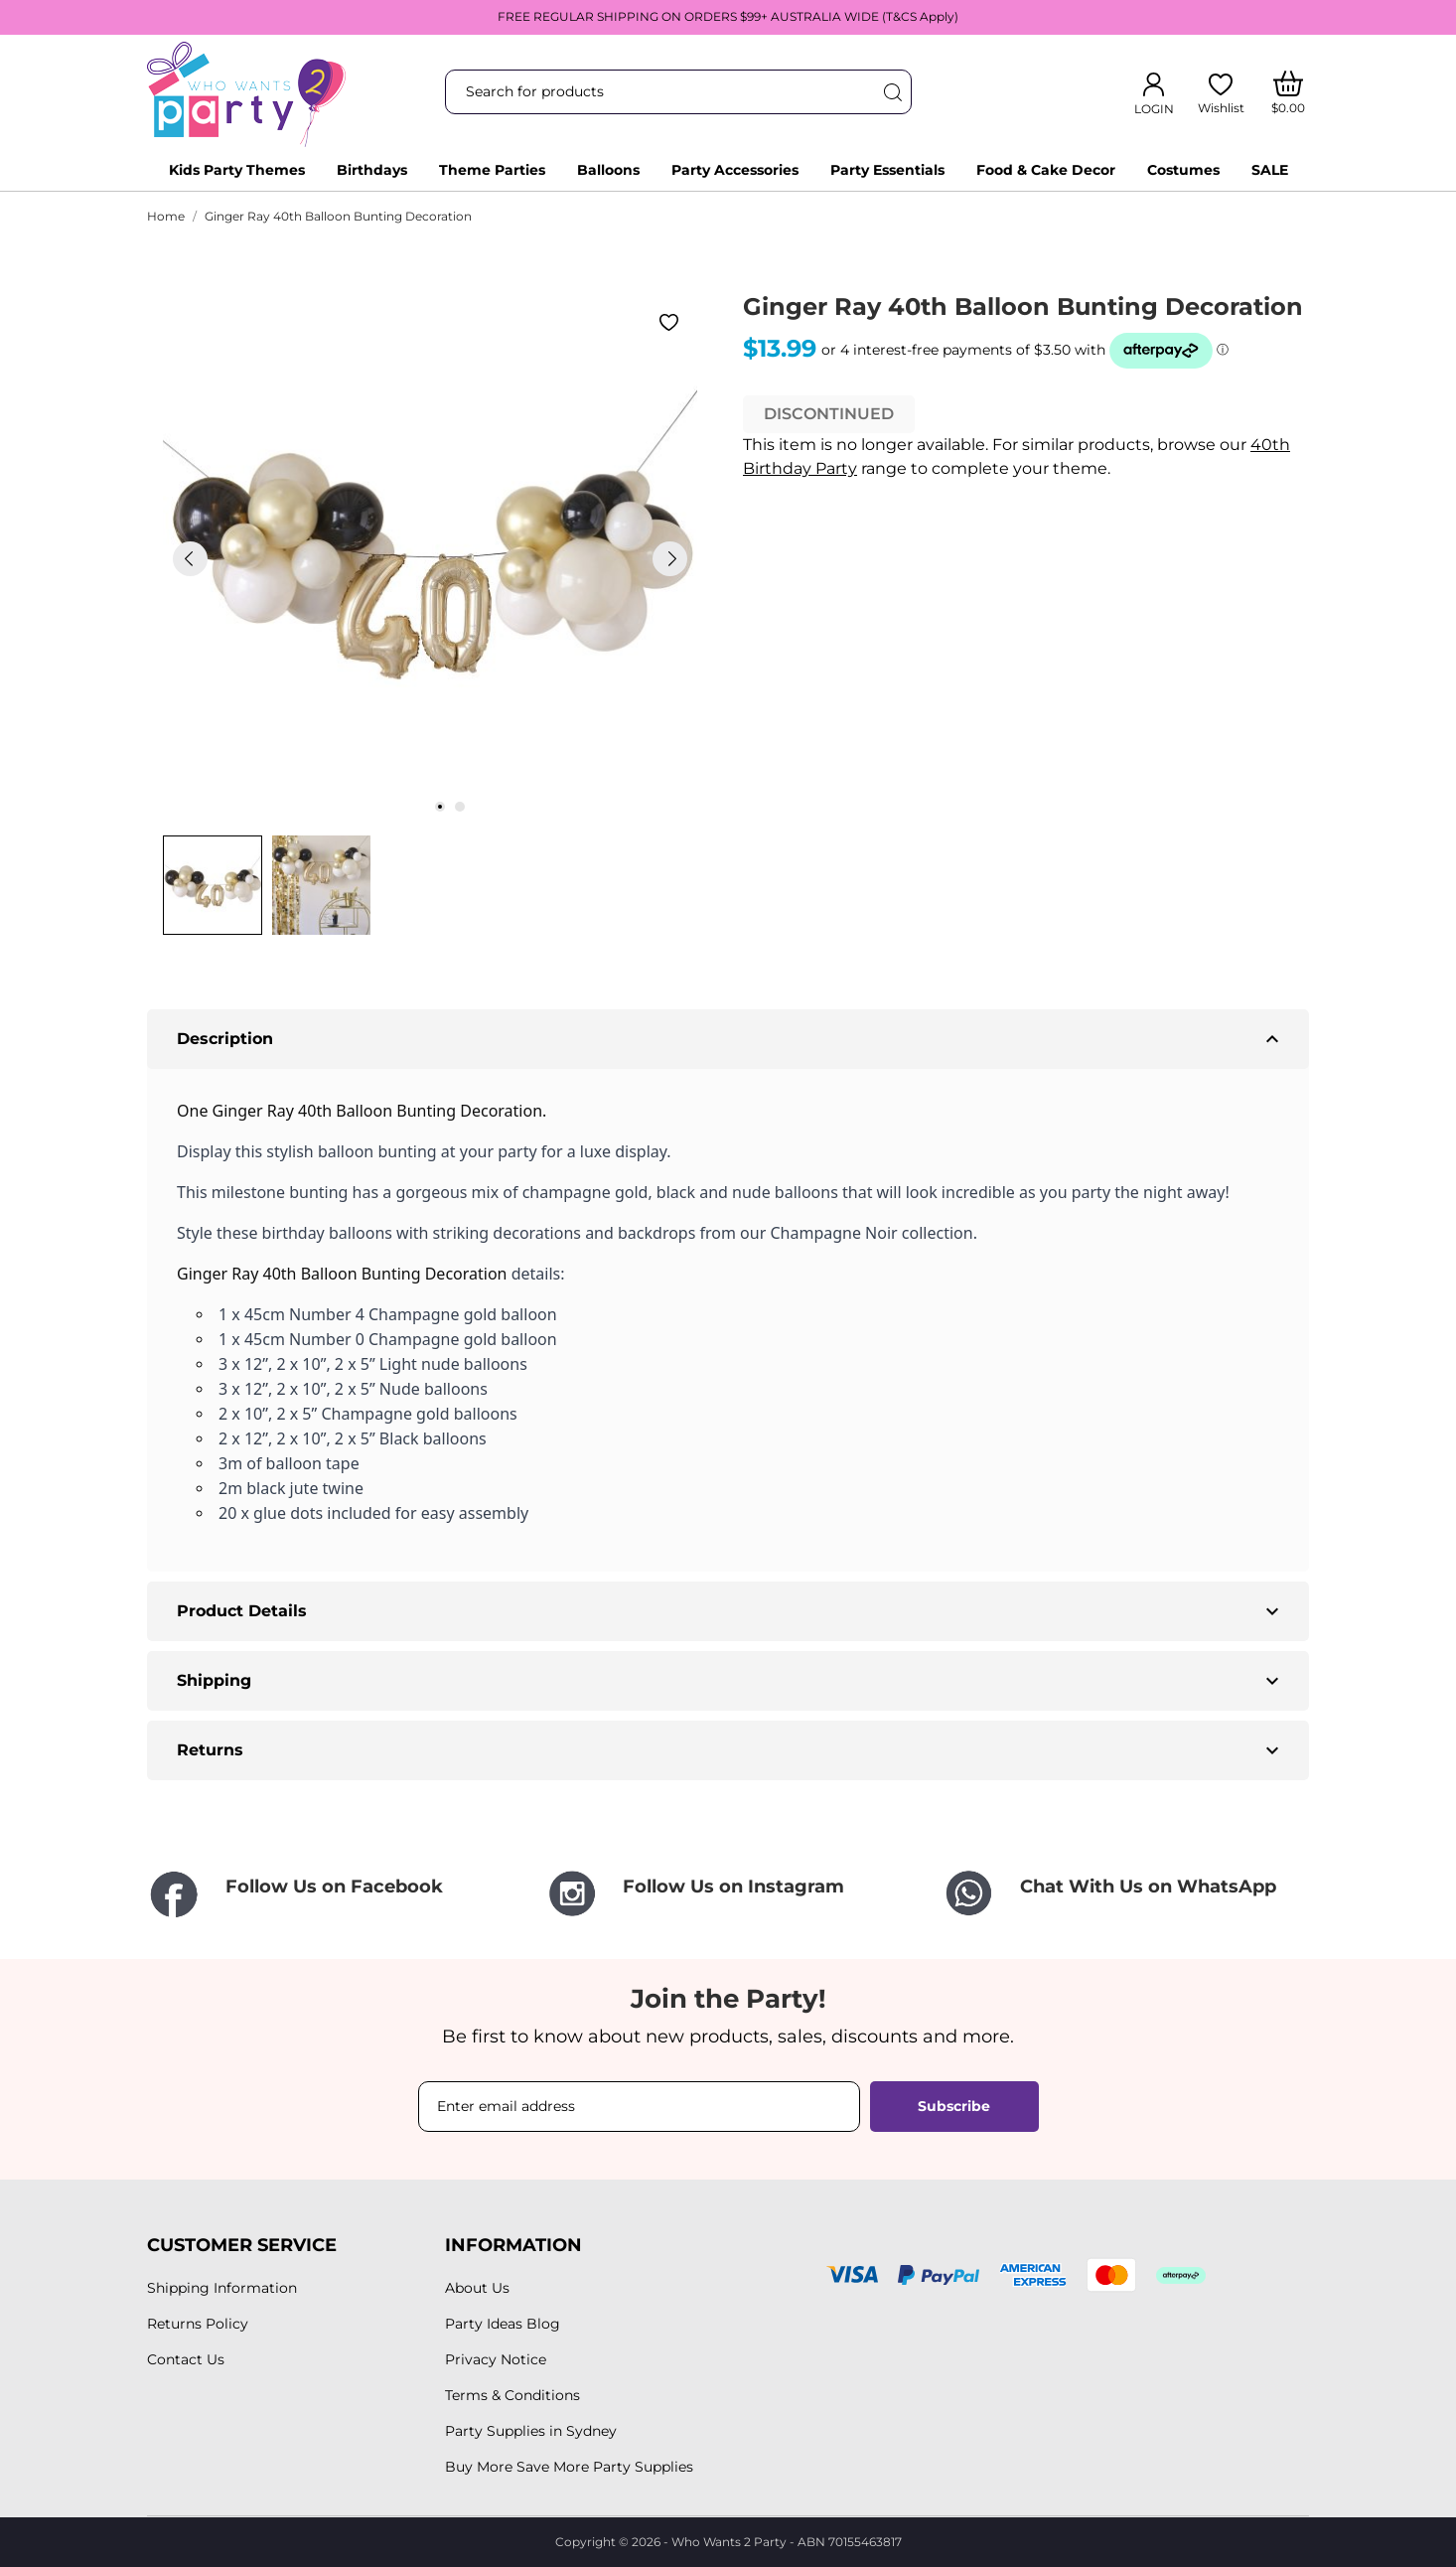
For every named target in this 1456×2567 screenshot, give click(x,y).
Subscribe (954, 2106)
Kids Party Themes (237, 170)
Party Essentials (887, 170)
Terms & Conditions (512, 2395)
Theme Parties (492, 170)
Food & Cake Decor (1045, 170)
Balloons (608, 170)
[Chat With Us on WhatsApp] (1125, 1894)
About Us (477, 2288)
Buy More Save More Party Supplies (569, 2467)
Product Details (730, 1611)
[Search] (892, 92)
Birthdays (372, 170)
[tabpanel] (430, 558)
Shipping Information (222, 2288)
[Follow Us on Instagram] (728, 1894)
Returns (730, 1750)
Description (730, 1039)
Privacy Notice (495, 2359)
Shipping (730, 1681)
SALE (1269, 170)
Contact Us (185, 2359)
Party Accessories (735, 170)
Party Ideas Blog (502, 2324)
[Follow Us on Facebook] (330, 1896)
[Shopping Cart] (1288, 92)
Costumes (1183, 170)
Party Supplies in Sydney (531, 2431)
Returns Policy (197, 2324)
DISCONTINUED (829, 413)
